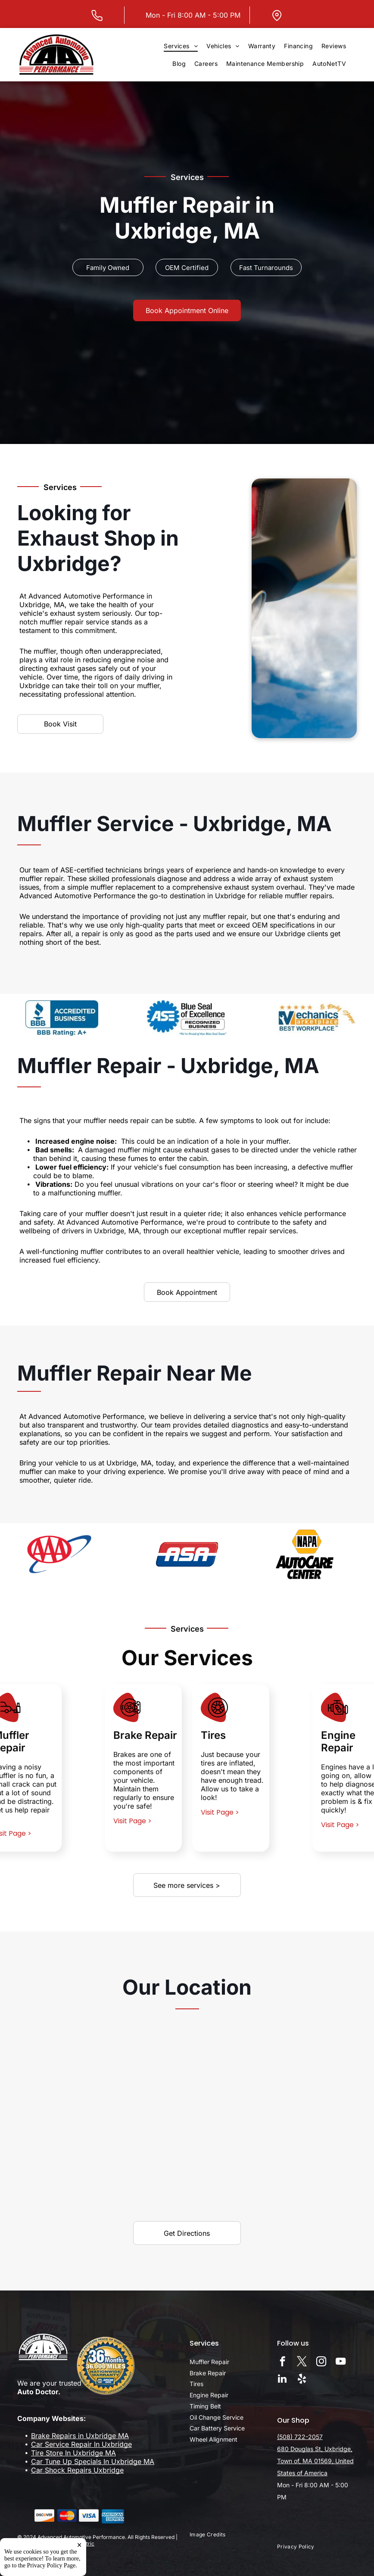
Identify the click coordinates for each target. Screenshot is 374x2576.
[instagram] (321, 2362)
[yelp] (301, 2379)
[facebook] (282, 2362)
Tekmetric (81, 2543)
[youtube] (340, 2362)
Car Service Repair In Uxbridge (81, 2444)
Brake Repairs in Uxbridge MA (80, 2435)
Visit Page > (132, 1821)
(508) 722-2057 (300, 2436)
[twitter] (301, 2362)
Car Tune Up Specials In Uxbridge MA (92, 2461)
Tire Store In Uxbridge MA (73, 2453)
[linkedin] (282, 2379)
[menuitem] (180, 46)
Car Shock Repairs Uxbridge (77, 2470)
